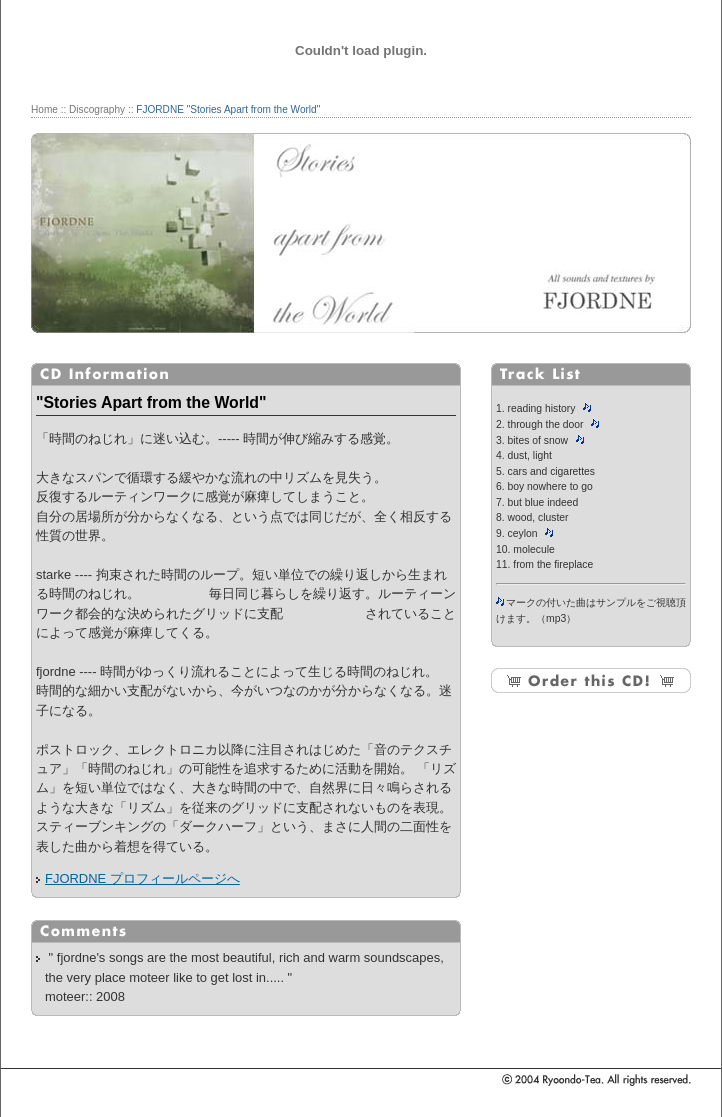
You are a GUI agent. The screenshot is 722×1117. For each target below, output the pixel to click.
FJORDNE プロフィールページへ (142, 878)
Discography (97, 109)
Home (44, 109)
